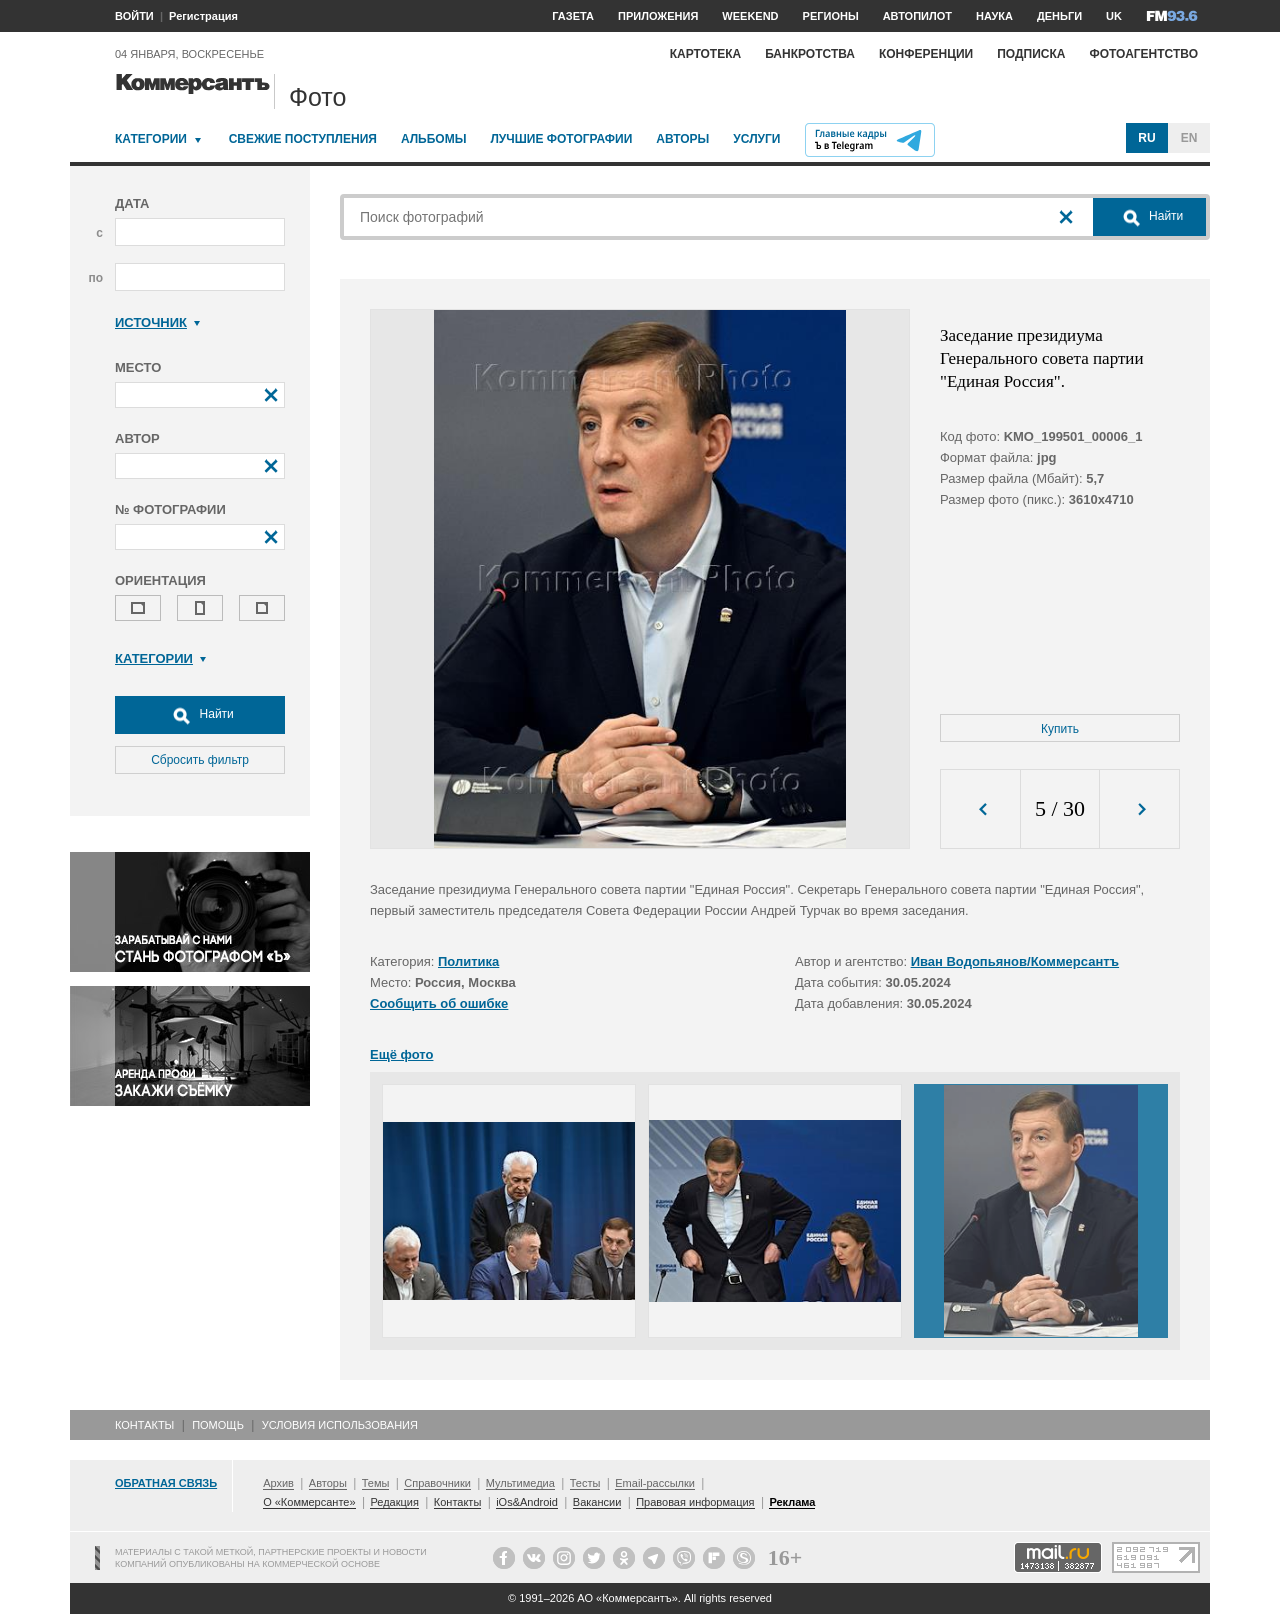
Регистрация (203, 16)
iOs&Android (527, 1502)
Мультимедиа (520, 1483)
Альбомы (434, 139)
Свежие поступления (303, 139)
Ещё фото (401, 1054)
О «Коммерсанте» (309, 1502)
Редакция (394, 1502)
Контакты (144, 1425)
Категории (151, 139)
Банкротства (810, 54)
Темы (376, 1483)
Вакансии (597, 1502)
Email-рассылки (655, 1483)
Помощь (218, 1425)
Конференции (926, 54)
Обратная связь (166, 1483)
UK (1114, 16)
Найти (200, 715)
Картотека (706, 54)
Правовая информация (695, 1502)
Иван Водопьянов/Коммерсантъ (1015, 961)
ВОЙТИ (134, 16)
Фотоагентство (1143, 54)
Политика (468, 961)
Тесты (585, 1483)
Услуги (756, 139)
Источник (157, 322)
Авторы (682, 139)
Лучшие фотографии (561, 139)
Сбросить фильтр (200, 760)
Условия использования (340, 1425)
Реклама (792, 1502)
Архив (278, 1483)
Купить (1060, 729)
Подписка (1031, 54)
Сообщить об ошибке (439, 1003)
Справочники (437, 1483)
